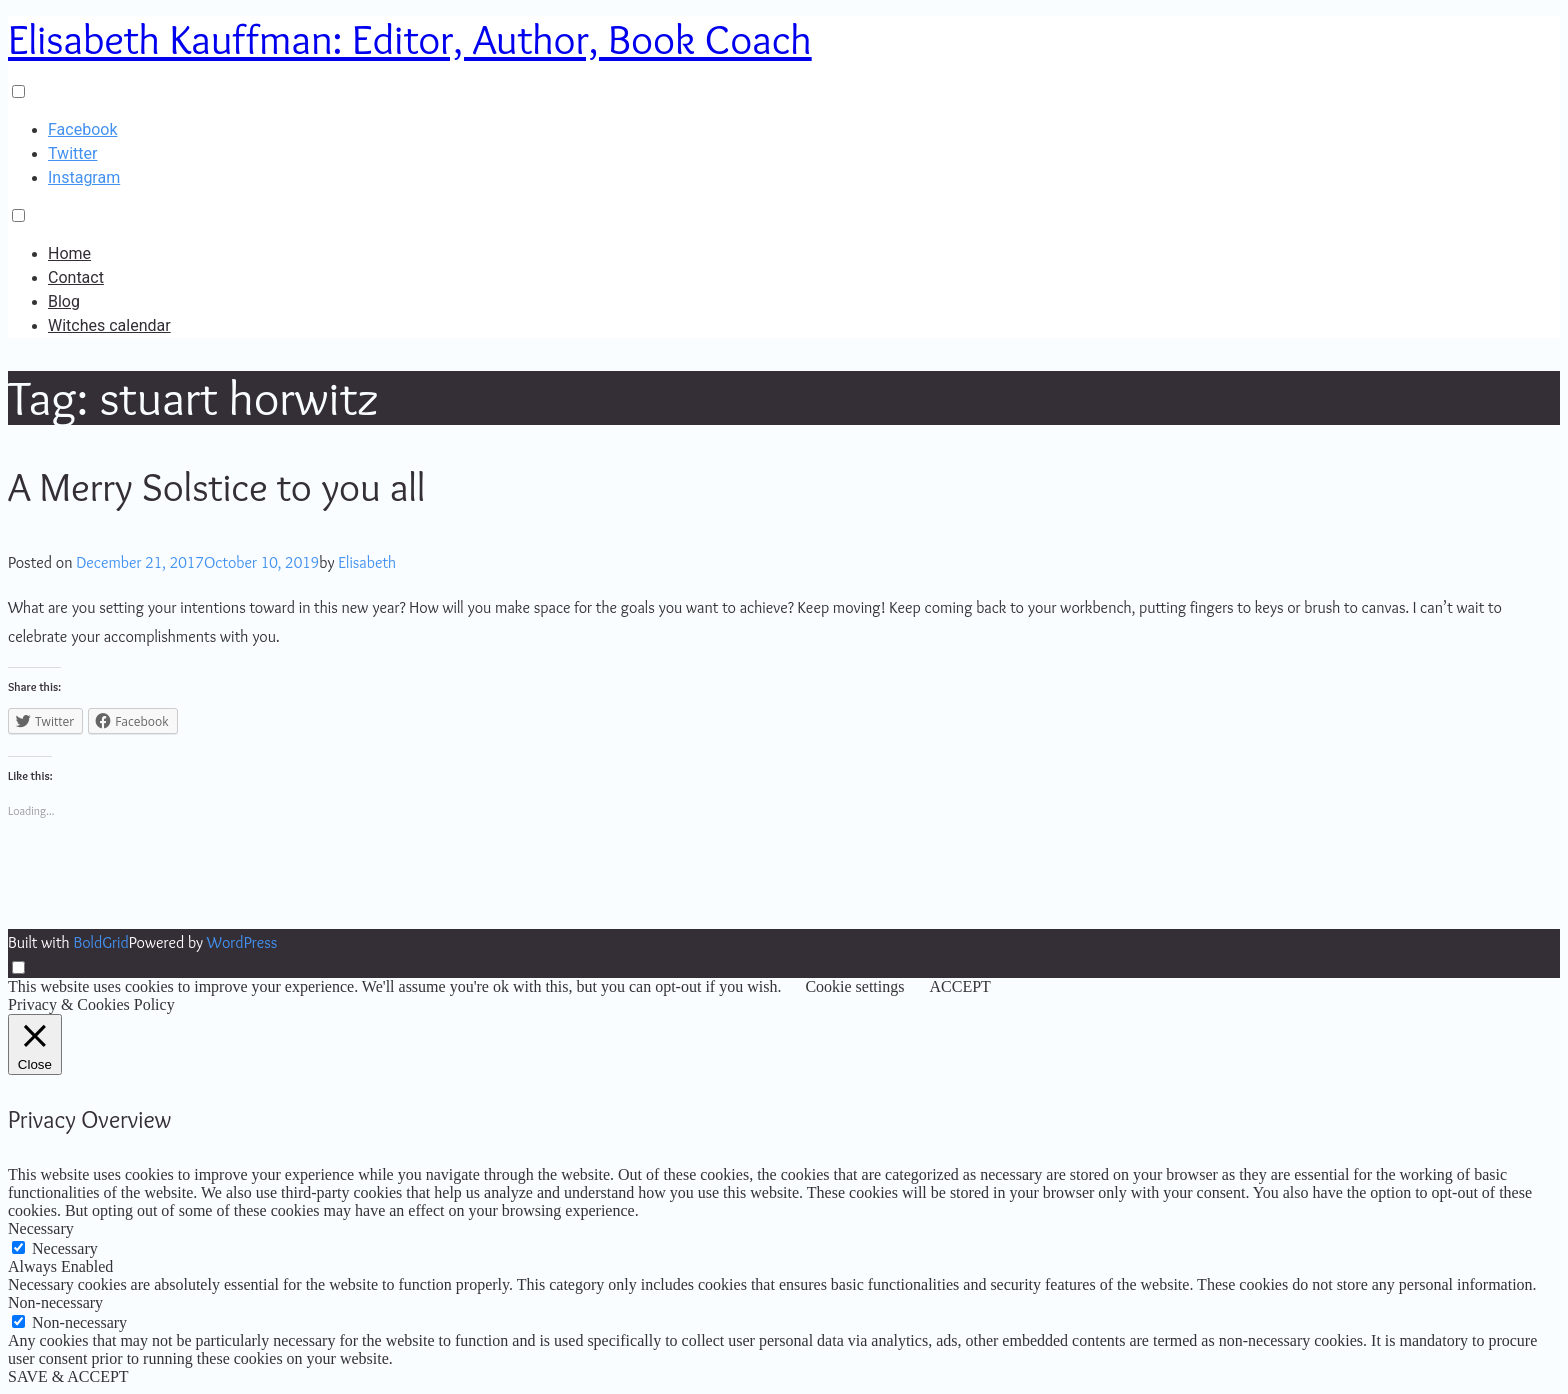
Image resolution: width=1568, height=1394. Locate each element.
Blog (64, 301)
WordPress (242, 942)
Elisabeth (367, 562)
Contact (76, 277)
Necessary (65, 1248)
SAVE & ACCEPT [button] (68, 1376)
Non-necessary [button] (55, 1302)
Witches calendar (109, 325)
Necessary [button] (41, 1228)
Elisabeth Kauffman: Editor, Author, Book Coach (410, 39)
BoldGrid (100, 942)
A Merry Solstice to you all (216, 486)
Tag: (194, 397)
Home (69, 253)
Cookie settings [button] (854, 986)
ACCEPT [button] (959, 986)
